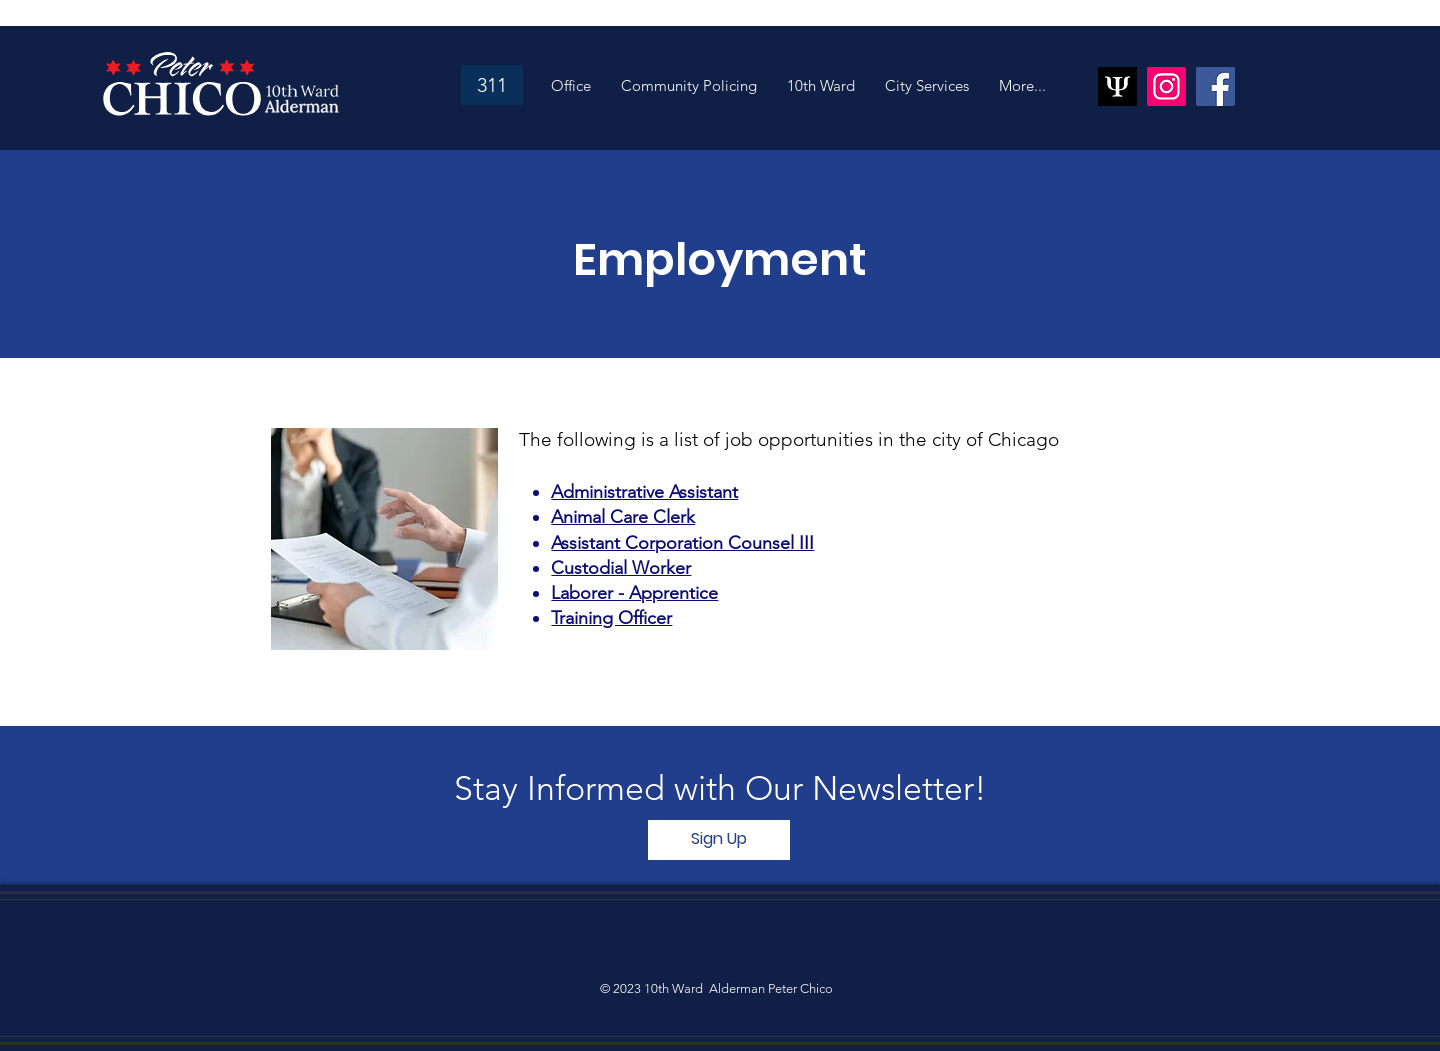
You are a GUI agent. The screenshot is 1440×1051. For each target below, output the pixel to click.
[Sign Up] (719, 840)
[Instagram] (1166, 86)
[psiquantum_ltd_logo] (1117, 86)
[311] (492, 85)
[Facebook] (1215, 86)
